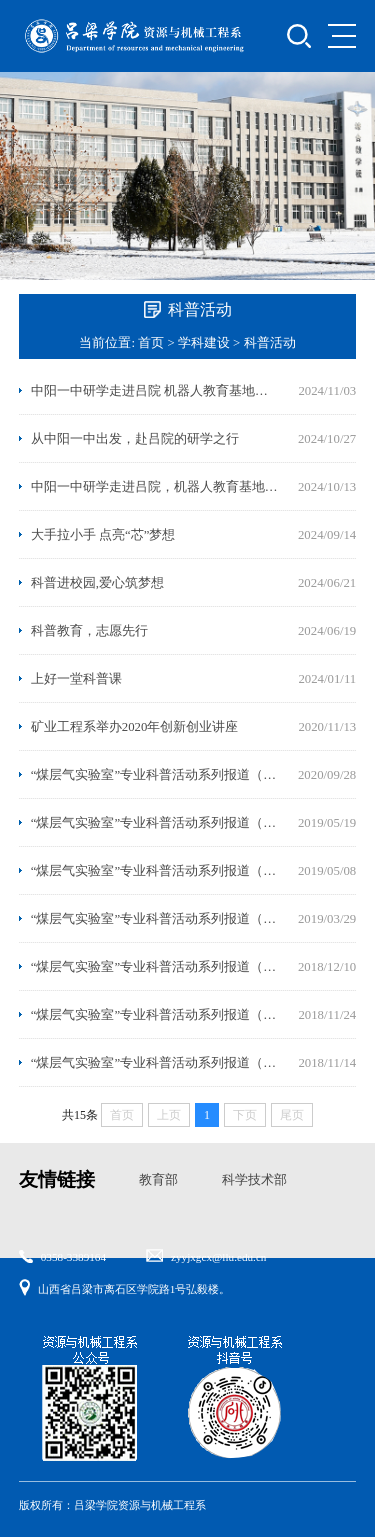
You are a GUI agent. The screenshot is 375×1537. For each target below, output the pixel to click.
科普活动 (270, 343)
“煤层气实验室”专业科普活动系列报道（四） (156, 919)
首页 (151, 343)
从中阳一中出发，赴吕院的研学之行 (135, 439)
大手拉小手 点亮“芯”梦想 (103, 535)
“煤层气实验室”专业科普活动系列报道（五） (156, 871)
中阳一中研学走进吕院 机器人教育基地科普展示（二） (156, 391)
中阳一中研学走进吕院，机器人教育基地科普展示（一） (156, 487)
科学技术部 (254, 1180)
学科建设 (204, 343)
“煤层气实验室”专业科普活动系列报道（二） (156, 1015)
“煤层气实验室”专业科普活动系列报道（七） (156, 775)
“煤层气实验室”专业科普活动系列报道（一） (156, 1063)
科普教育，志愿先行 (89, 631)
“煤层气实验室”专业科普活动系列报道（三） (156, 967)
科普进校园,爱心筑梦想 (97, 583)
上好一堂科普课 (76, 679)
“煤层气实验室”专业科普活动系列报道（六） (156, 823)
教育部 (158, 1180)
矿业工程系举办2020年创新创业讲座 (135, 727)
